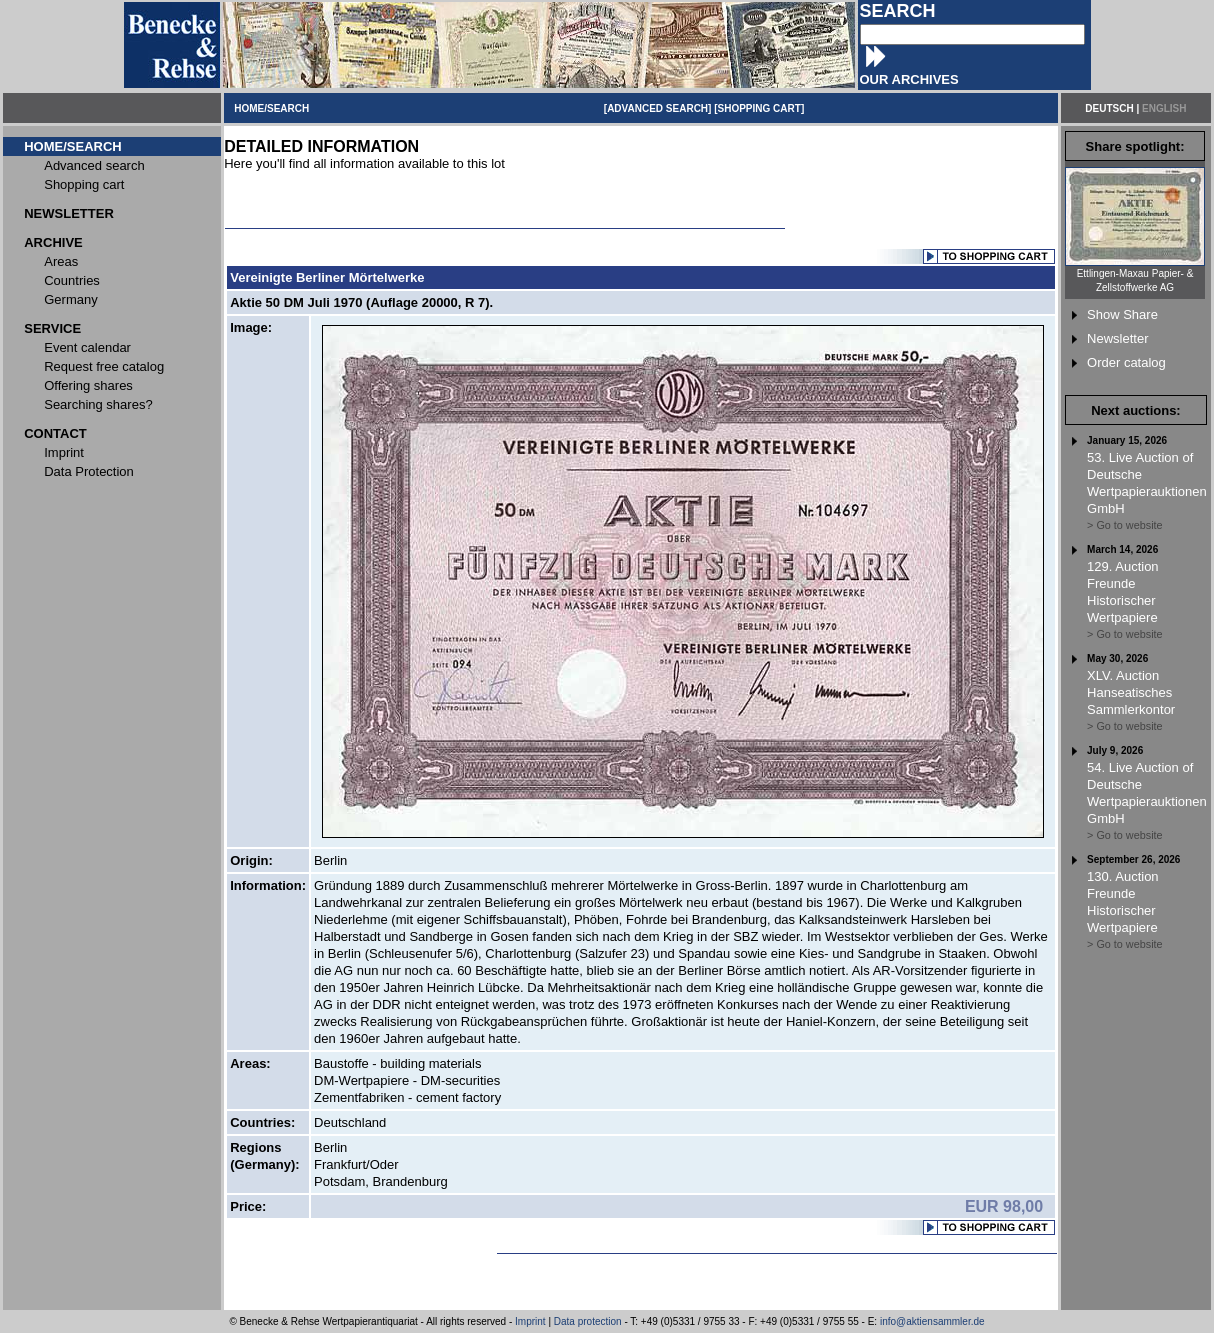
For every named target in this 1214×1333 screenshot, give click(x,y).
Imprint (530, 1321)
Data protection (588, 1321)
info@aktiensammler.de (932, 1321)
